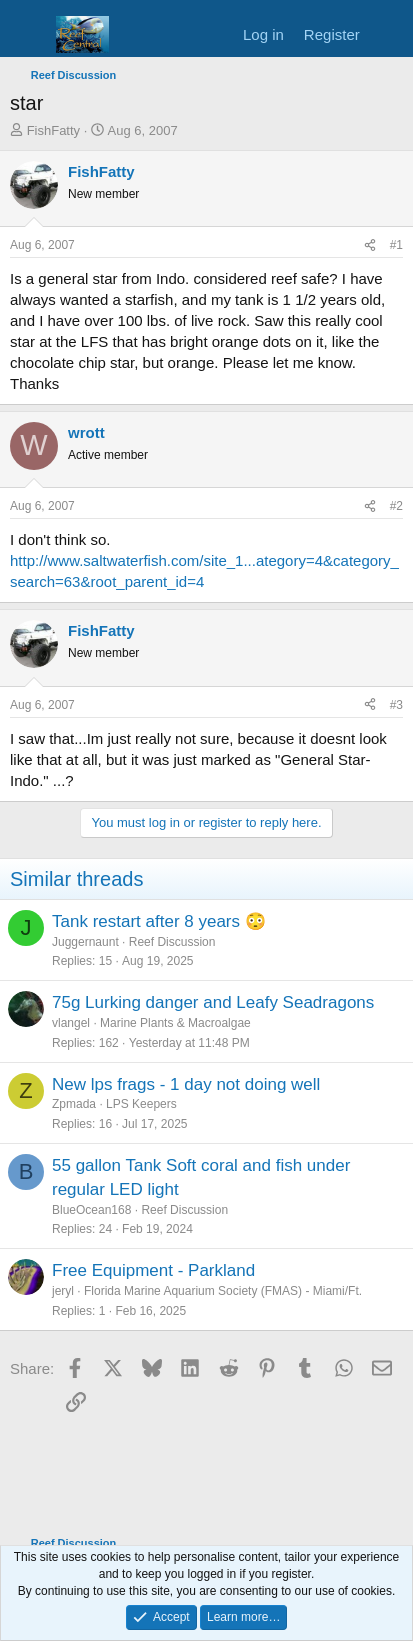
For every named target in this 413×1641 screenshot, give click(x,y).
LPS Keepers (141, 1104)
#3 (396, 705)
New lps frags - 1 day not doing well (186, 1084)
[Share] (370, 245)
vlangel (71, 1023)
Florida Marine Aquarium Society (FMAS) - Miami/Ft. (223, 1291)
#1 (396, 245)
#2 (396, 506)
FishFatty (53, 130)
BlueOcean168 (91, 1210)
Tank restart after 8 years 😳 (159, 921)
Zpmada (74, 1104)
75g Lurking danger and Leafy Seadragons (213, 1002)
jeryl (63, 1291)
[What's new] (389, 34)
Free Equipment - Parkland (153, 1270)
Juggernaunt (85, 942)
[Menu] (27, 35)
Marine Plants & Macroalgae (175, 1023)
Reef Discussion (172, 942)
